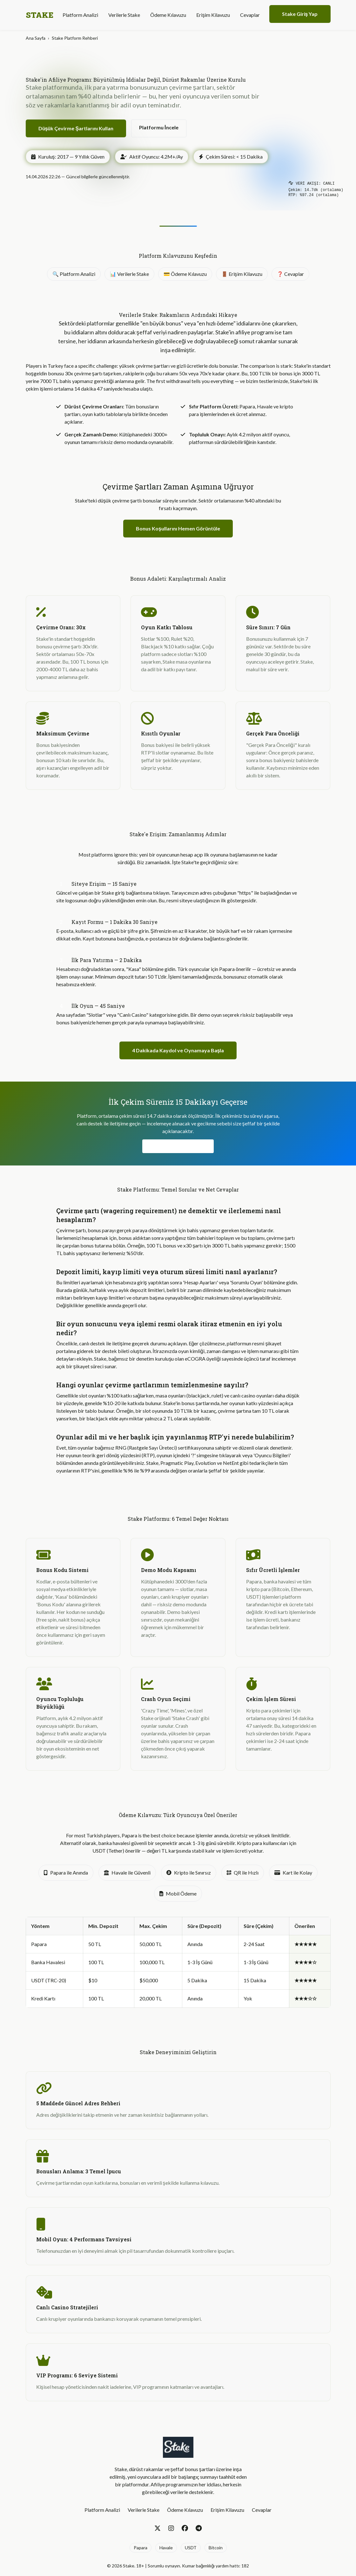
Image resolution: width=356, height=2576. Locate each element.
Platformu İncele (158, 127)
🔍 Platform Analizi (73, 274)
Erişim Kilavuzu (213, 15)
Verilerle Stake (124, 15)
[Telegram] (199, 2528)
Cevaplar (250, 15)
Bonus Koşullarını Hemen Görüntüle (178, 528)
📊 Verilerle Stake (129, 274)
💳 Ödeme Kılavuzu (185, 274)
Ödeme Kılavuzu (168, 15)
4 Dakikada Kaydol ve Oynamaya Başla (178, 1050)
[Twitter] (157, 2528)
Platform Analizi (80, 15)
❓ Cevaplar (290, 274)
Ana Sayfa (35, 38)
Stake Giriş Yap (300, 14)
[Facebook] (185, 2528)
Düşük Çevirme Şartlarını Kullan (76, 128)
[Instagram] (171, 2528)
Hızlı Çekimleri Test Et (178, 1146)
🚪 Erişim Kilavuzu (241, 274)
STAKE (39, 15)
